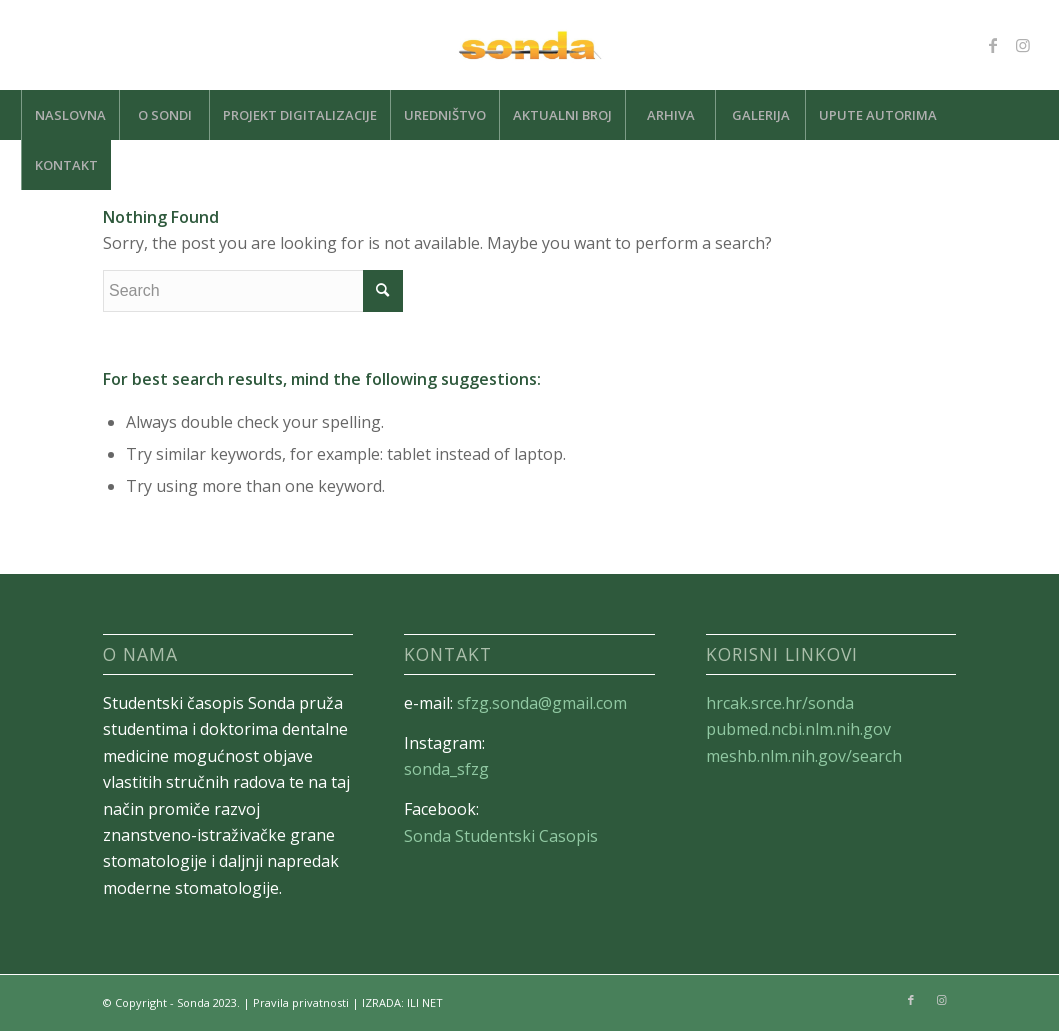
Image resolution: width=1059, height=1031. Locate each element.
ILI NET (425, 1002)
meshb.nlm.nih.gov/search (804, 756)
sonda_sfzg (446, 769)
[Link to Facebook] (993, 45)
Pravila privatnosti (301, 1002)
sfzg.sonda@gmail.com (542, 703)
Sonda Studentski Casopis (501, 836)
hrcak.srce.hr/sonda (780, 703)
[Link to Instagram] (1023, 45)
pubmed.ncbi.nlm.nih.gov (798, 729)
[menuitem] (70, 115)
